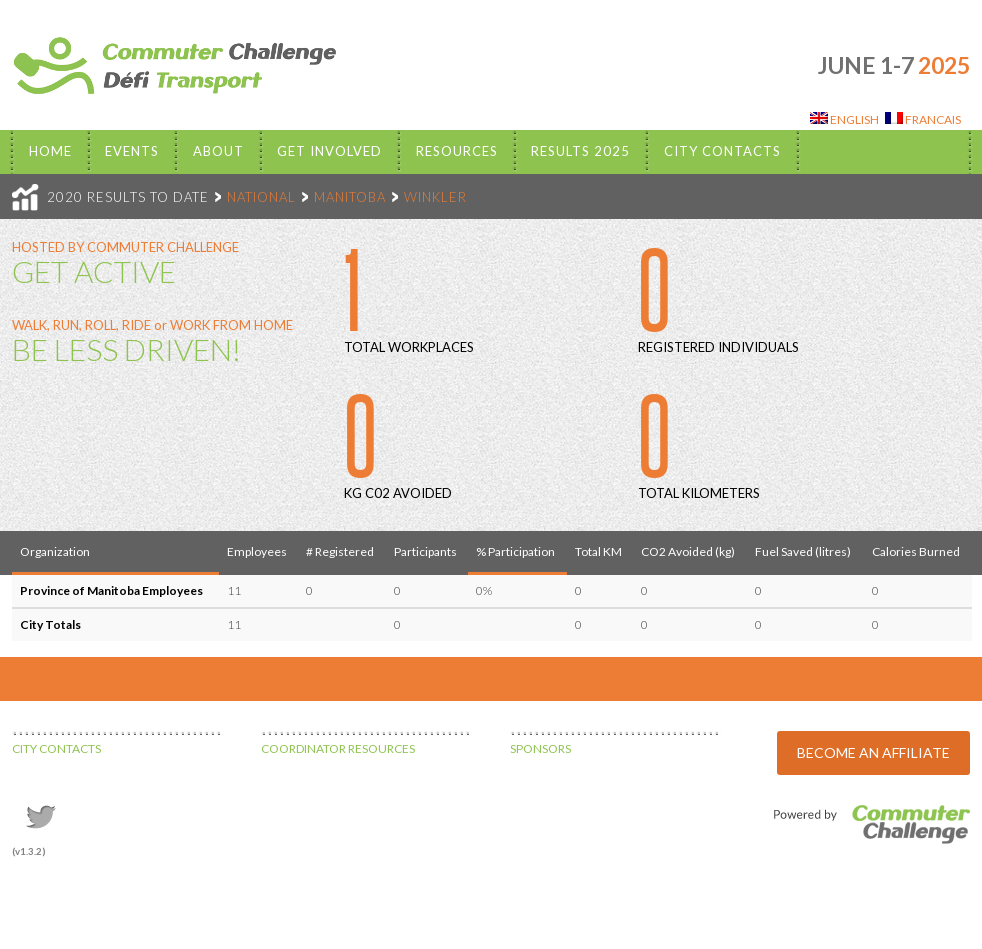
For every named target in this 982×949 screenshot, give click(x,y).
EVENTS (132, 151)
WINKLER (435, 197)
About (218, 151)
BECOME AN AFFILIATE (873, 752)
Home (50, 151)
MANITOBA (350, 197)
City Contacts (722, 151)
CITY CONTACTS (56, 748)
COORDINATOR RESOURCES (338, 748)
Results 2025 (580, 151)
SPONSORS (540, 748)
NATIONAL (261, 197)
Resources (457, 151)
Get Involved (329, 151)
